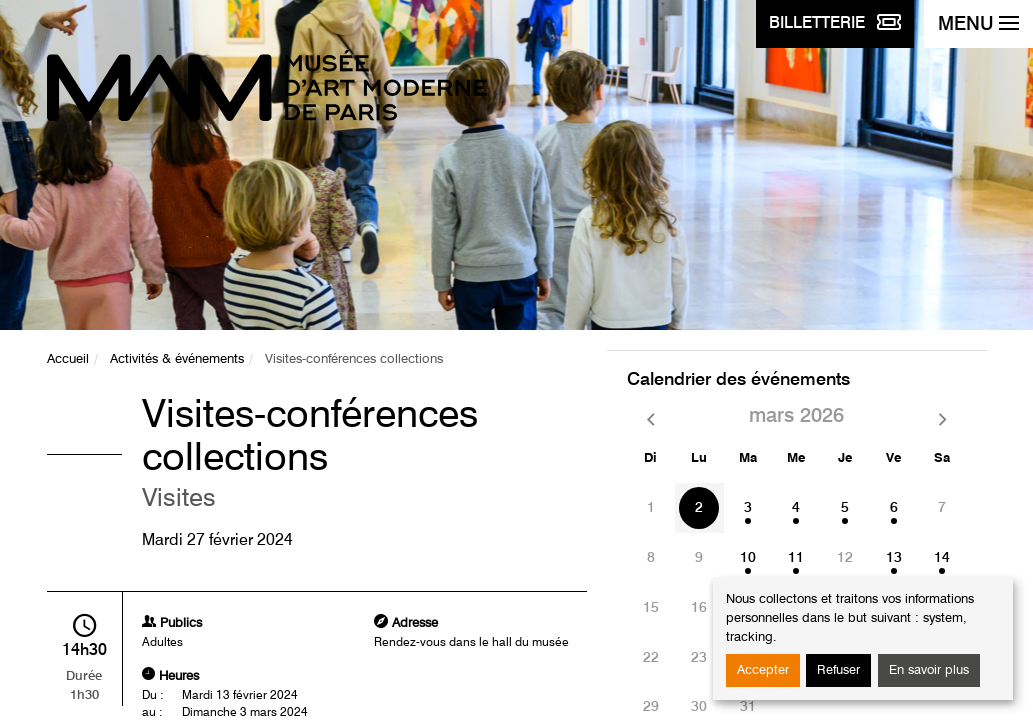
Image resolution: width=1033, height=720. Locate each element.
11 (796, 558)
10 (748, 558)
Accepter (763, 670)
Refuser (838, 670)
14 (942, 558)
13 (894, 558)
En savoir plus (929, 670)
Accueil (68, 359)
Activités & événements (177, 359)
